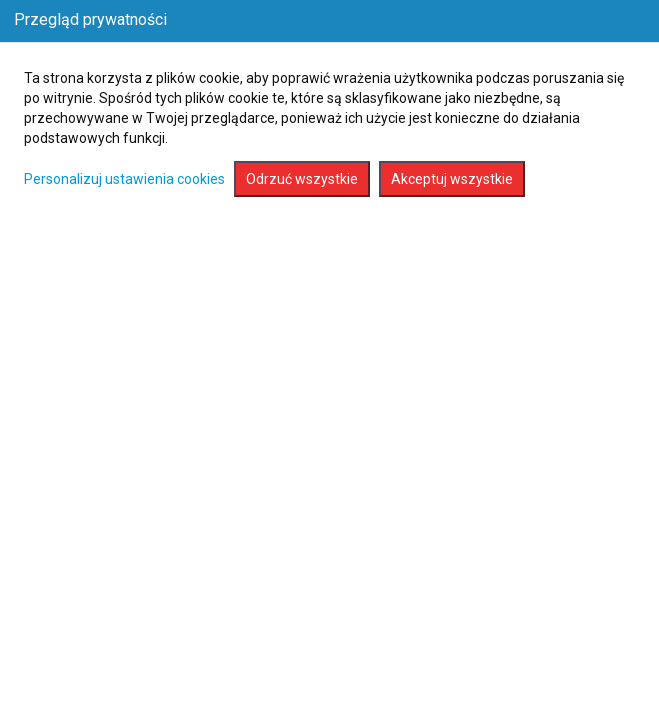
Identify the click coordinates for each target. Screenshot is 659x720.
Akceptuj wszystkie (452, 179)
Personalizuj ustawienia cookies (124, 179)
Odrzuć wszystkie (302, 179)
